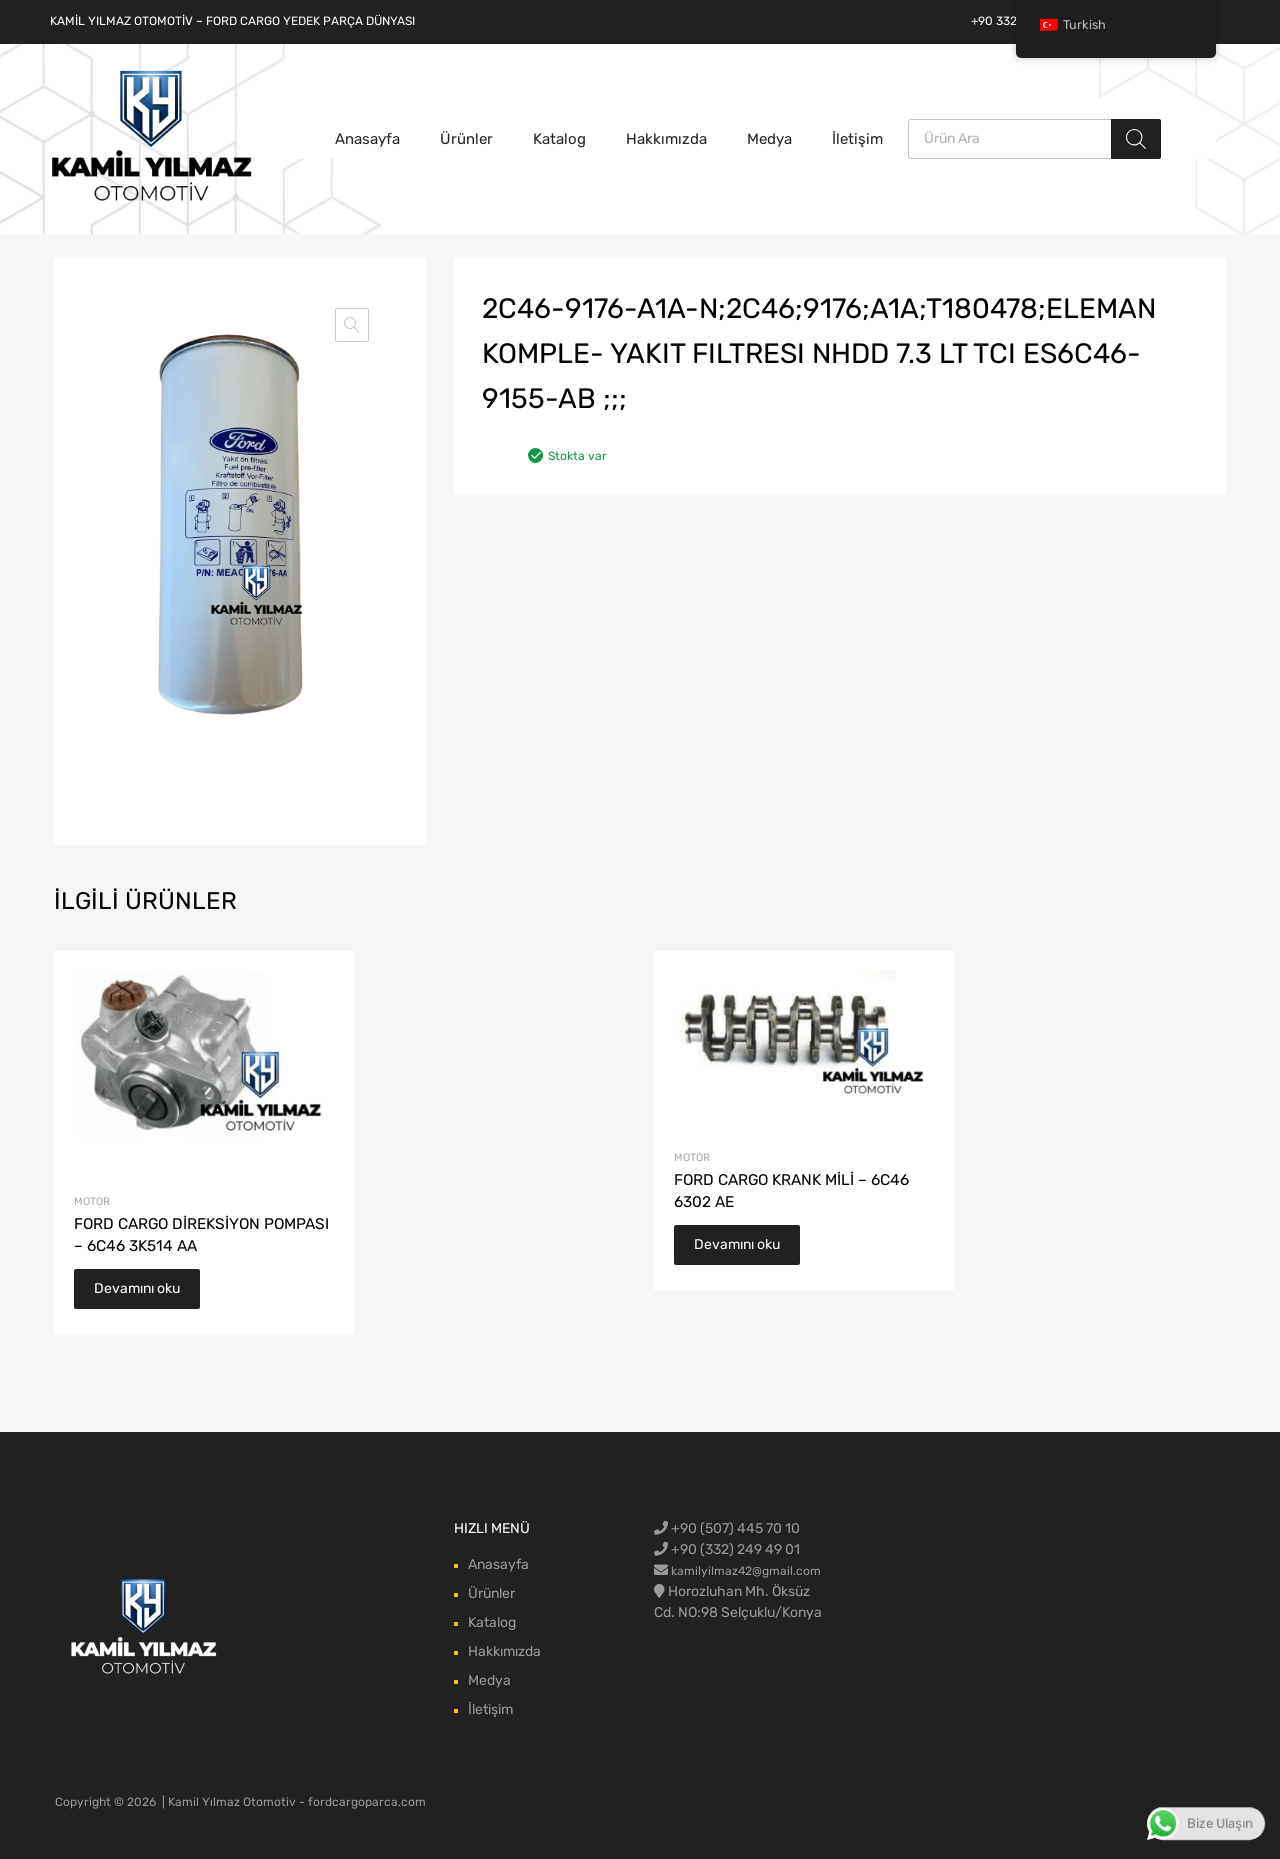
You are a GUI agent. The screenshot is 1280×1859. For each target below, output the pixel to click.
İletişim (857, 139)
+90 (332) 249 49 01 (727, 1549)
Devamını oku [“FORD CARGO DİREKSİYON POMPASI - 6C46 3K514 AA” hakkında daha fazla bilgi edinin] (137, 1288)
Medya (769, 139)
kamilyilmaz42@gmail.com (746, 1571)
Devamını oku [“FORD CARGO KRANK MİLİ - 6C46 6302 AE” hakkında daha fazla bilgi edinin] (737, 1244)
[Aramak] (1136, 139)
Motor (92, 1201)
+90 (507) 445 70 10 (727, 1528)
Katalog (559, 139)
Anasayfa (367, 139)
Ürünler (466, 139)
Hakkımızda (666, 139)
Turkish (1073, 24)
